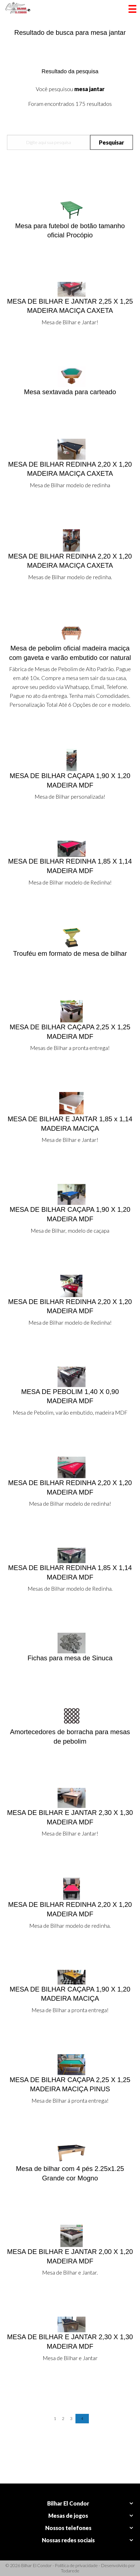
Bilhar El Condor (68, 2503)
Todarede (70, 2570)
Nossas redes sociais (68, 2540)
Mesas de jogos (68, 2515)
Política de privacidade (76, 2565)
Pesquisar (111, 142)
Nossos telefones (68, 2527)
